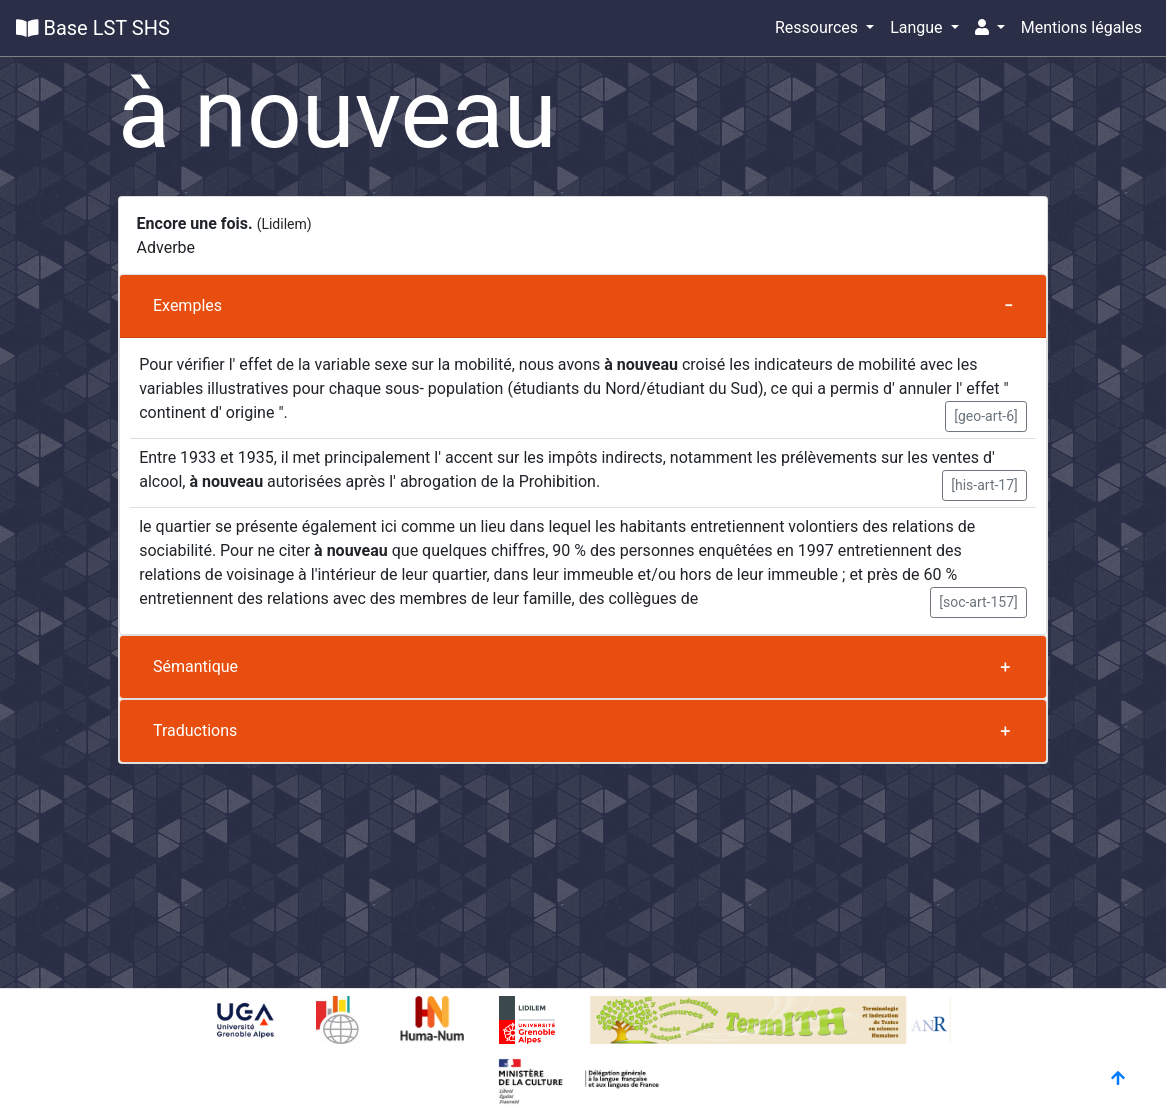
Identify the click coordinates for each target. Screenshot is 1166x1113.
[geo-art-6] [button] (986, 416)
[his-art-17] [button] (984, 485)
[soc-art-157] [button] (978, 602)
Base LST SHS (93, 28)
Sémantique (195, 666)
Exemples (187, 305)
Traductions (195, 730)
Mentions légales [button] (1081, 27)
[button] (990, 28)
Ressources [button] (818, 27)
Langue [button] (918, 27)
